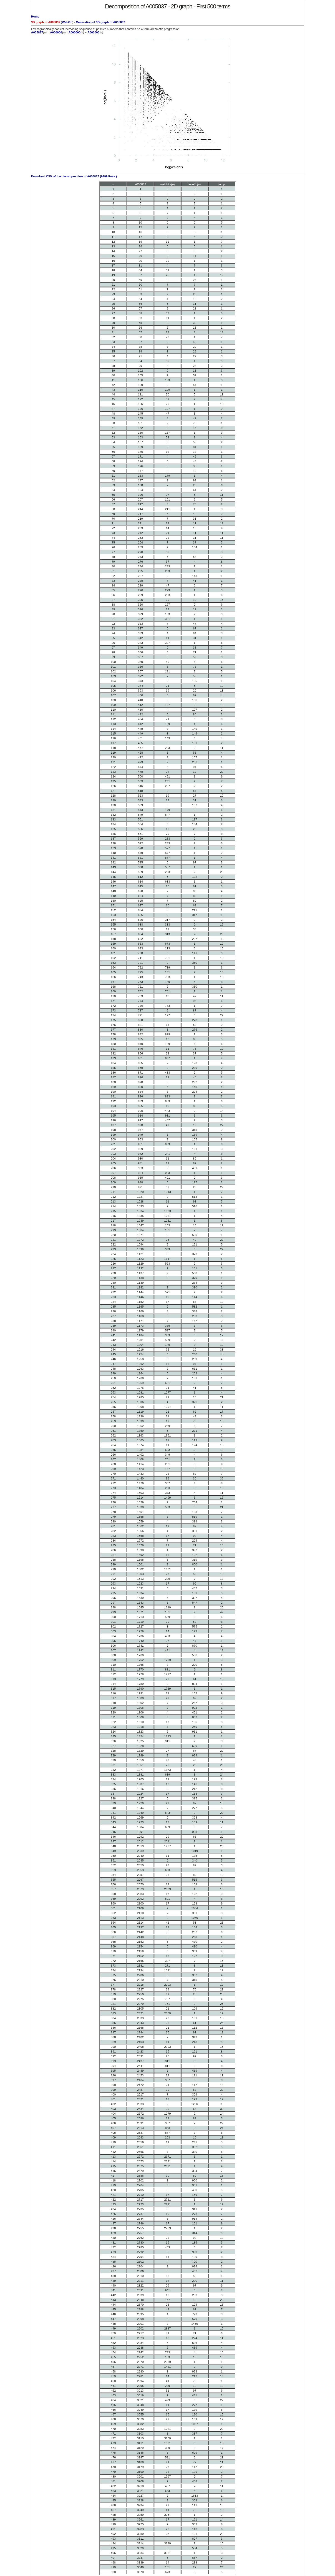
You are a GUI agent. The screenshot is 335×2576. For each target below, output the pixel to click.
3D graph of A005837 (45, 22)
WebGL (67, 22)
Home (35, 16)
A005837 (37, 32)
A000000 (56, 32)
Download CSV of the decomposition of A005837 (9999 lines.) (74, 176)
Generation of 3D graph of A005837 (100, 22)
